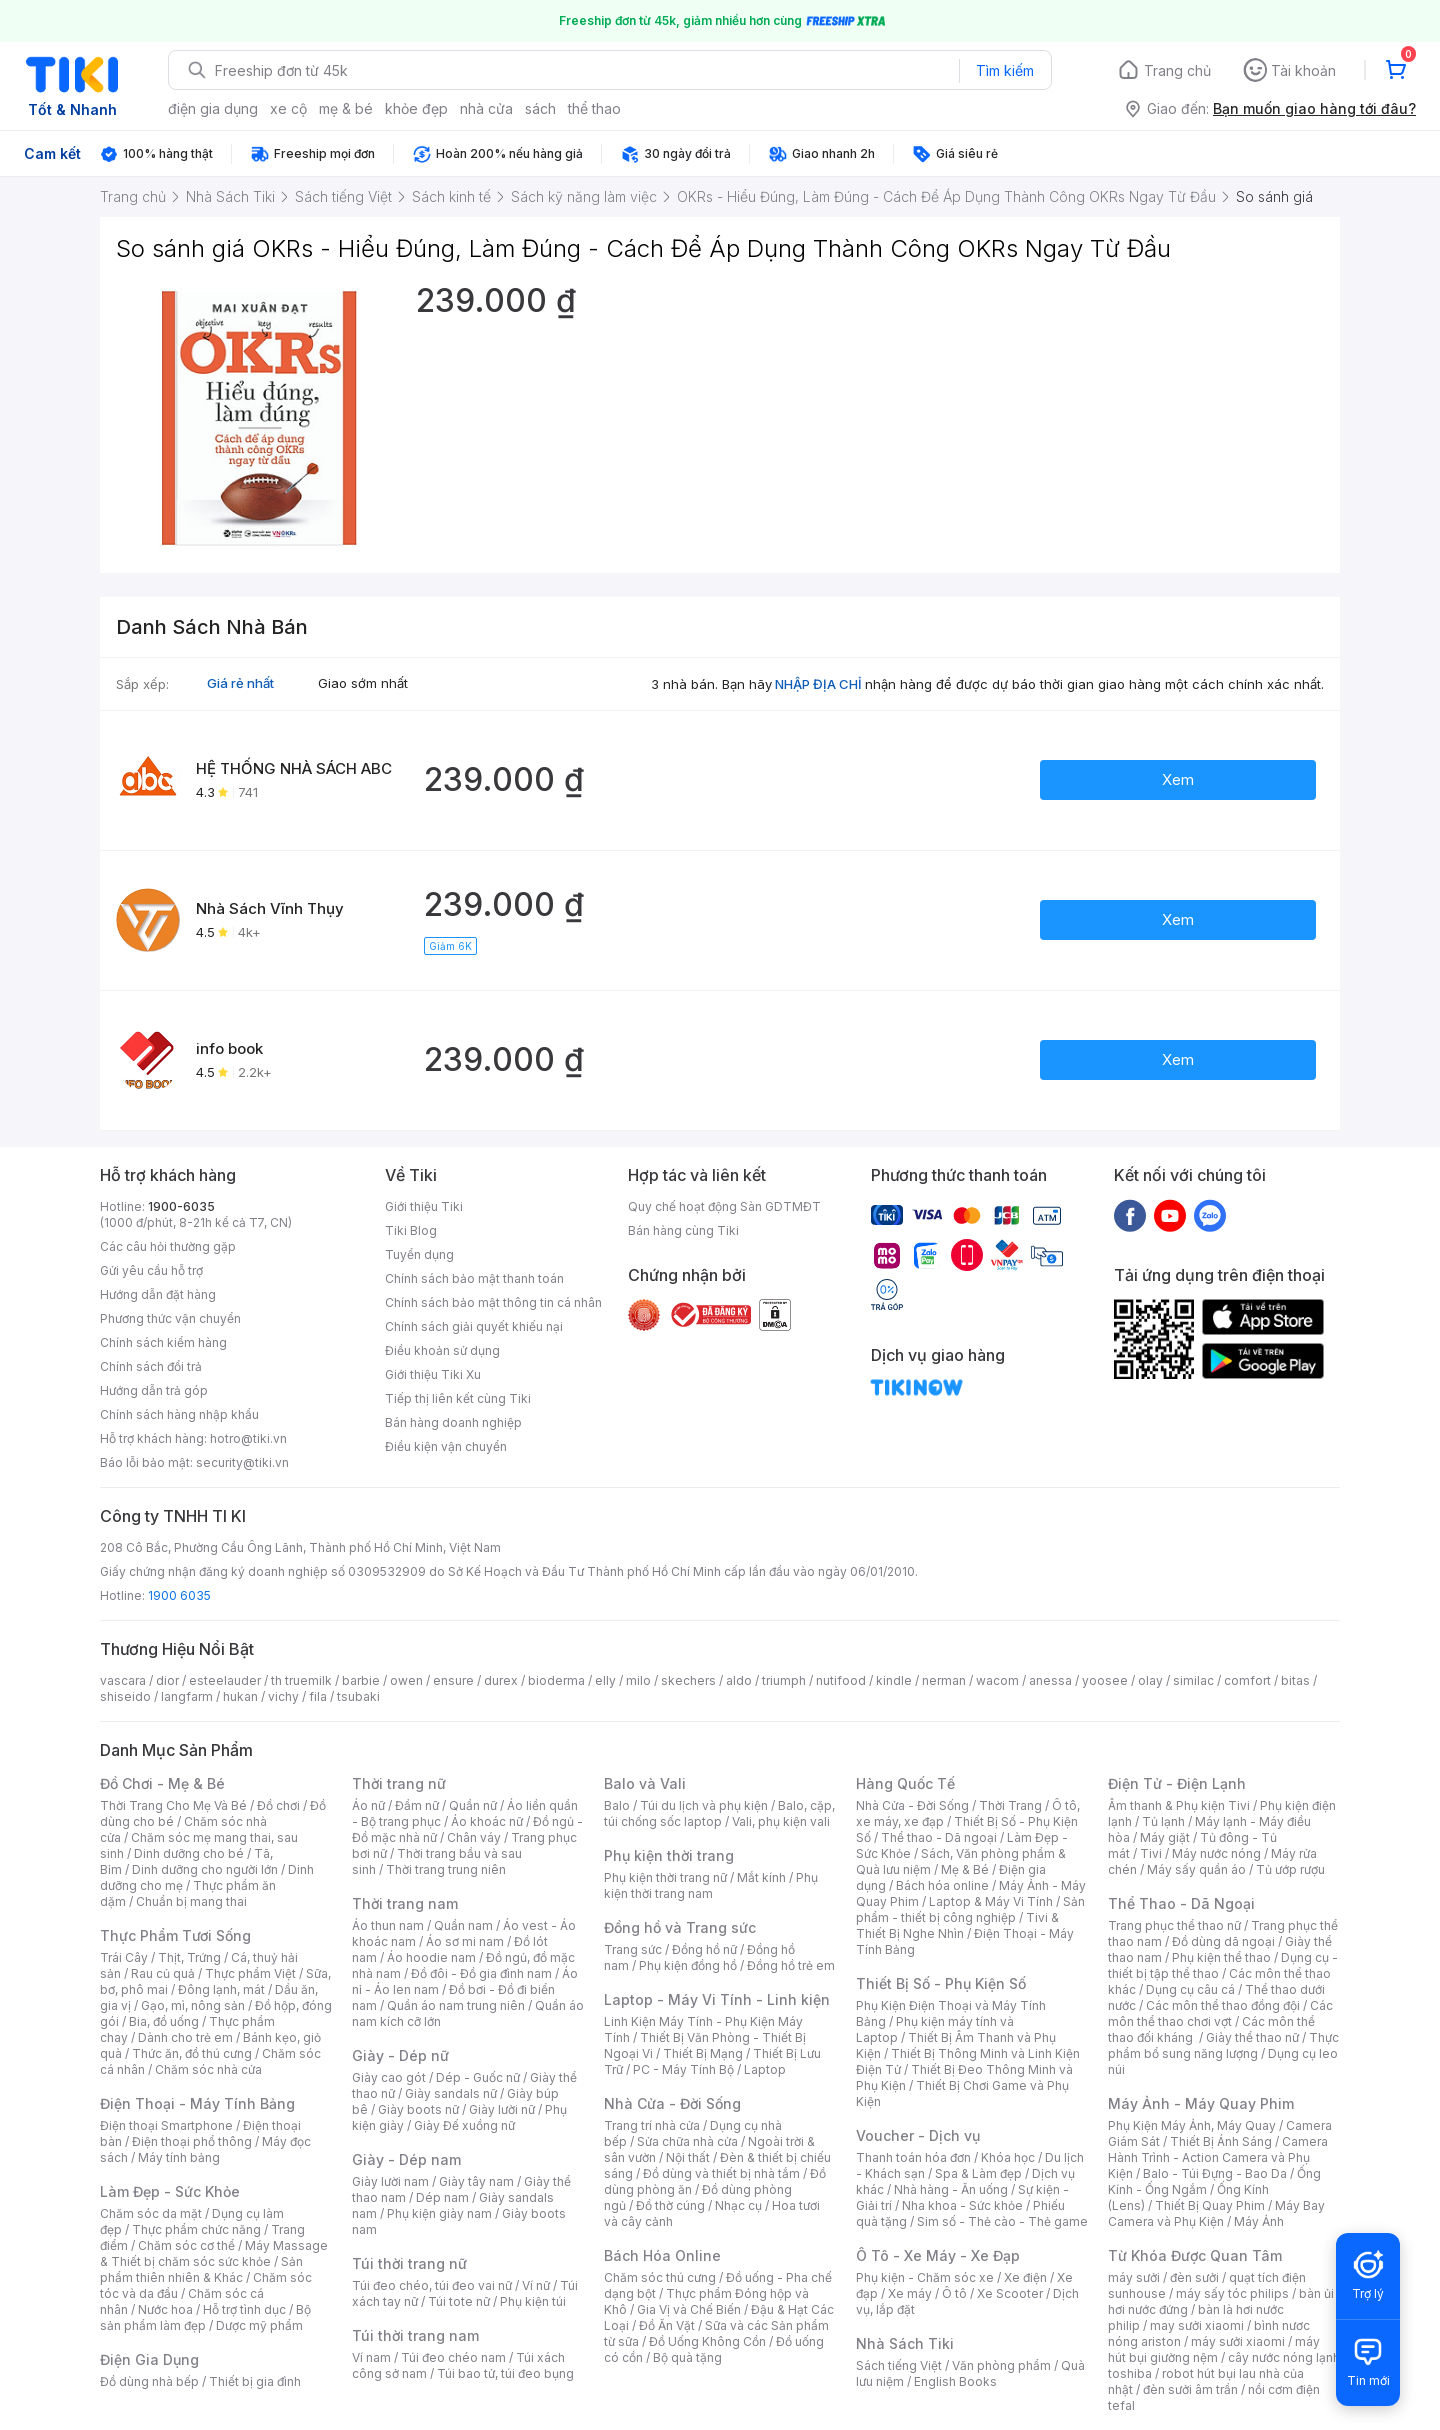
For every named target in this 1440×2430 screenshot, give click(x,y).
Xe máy (910, 2293)
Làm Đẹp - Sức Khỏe (170, 2191)
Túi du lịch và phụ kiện (704, 1805)
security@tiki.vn (242, 1462)
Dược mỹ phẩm (259, 2325)
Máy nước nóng (1216, 1853)
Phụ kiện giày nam (439, 2213)
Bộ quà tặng (687, 2357)
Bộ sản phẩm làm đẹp (205, 2317)
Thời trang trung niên (446, 1869)
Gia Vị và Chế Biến (689, 2309)
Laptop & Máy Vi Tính (991, 1901)
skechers (688, 1680)
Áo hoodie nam (431, 1957)
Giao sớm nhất (363, 683)
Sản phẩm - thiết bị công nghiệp (970, 1909)
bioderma (556, 1680)
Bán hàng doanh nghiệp (453, 1422)
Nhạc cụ (738, 2205)
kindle (894, 1680)
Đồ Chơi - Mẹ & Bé (162, 1783)
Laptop (765, 2069)
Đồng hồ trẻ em (791, 1965)
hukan (240, 1696)
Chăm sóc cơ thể (186, 2245)
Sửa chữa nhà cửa (687, 2141)
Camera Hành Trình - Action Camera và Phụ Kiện (1218, 2157)
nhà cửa (486, 108)
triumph (784, 1680)
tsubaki (358, 1696)
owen (406, 1680)
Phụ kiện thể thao (1221, 1957)
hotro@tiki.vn (248, 1438)
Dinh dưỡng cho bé (189, 1853)
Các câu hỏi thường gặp (168, 1246)
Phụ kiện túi (533, 2301)
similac (1193, 1680)
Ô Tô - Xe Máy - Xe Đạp (938, 2255)
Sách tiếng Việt (899, 2365)
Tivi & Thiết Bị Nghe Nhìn (957, 1925)
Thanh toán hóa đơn (913, 2157)
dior (167, 1680)
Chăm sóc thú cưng (660, 2277)
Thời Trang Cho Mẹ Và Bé (173, 1805)
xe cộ (288, 108)
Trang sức (633, 1949)
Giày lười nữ (502, 2109)
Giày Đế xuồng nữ (464, 2125)
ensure (453, 1680)
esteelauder (225, 1680)
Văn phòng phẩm (1001, 2365)
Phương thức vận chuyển (170, 1318)
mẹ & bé (346, 108)
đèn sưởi (1194, 2277)
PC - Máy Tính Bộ (683, 2069)
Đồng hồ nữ (704, 1949)
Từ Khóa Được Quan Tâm (1195, 2255)
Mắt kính (761, 1877)
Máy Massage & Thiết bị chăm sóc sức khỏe (214, 2253)
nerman (944, 1680)
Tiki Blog (411, 1230)
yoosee (1105, 1680)
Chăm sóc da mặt (151, 2213)
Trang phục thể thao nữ (1174, 1925)
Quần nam (463, 1925)
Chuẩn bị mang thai (191, 1901)
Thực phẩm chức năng (196, 2229)
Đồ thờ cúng (670, 2205)
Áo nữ (368, 1805)
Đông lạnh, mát (221, 1989)
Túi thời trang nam (415, 2335)
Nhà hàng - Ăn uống (951, 2189)
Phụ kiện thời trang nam (711, 1885)
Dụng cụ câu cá (1190, 1989)
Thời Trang (1010, 1805)
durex (501, 1680)
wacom (997, 1680)
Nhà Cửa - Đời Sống (672, 2103)
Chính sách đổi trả (151, 1366)
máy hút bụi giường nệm (1214, 2349)
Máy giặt (1165, 1837)
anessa (1050, 1680)
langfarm (187, 1696)
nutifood (841, 1680)
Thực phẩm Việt (250, 1973)
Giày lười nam (390, 2181)
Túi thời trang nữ (409, 2263)
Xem (1178, 779)
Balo (617, 1805)
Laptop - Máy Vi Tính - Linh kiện (717, 1999)
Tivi (1151, 1853)
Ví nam (371, 2357)
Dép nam (442, 2197)
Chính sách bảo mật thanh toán (474, 1278)
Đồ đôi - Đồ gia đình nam (481, 1973)
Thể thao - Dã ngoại (939, 1837)
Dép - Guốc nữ (478, 2077)
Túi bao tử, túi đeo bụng (505, 2373)
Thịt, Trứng (189, 1957)
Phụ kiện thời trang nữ (665, 1877)
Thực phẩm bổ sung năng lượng (1223, 2045)
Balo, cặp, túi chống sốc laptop (719, 1813)
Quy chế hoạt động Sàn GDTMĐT (724, 1206)
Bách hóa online (942, 1885)
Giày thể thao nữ (1252, 2037)
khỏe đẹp (416, 108)
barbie (361, 1680)
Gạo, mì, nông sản (193, 2005)
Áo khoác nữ (487, 1821)
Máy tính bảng (179, 2157)
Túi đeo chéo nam (453, 2357)
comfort (1247, 1680)
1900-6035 (181, 1206)
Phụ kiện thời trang (669, 1855)
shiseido (125, 1696)
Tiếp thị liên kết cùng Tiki (458, 1398)
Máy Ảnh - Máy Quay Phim (1201, 2103)
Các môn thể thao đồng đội (1223, 2005)
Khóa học (1008, 2157)
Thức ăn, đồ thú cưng (192, 2053)
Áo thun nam (388, 1925)
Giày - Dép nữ (400, 2055)
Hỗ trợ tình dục (244, 2309)
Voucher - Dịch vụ (918, 2135)
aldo (739, 1680)
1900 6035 (179, 1595)
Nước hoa (165, 2309)
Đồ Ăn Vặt (667, 2325)
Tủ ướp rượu (1290, 1869)
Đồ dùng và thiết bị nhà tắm (721, 2173)
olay (1150, 1680)
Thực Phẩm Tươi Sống (175, 1935)
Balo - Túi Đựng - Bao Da (1215, 2173)
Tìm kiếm (1005, 70)
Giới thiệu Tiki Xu (433, 1374)
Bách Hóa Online (662, 2255)
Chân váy (474, 1837)
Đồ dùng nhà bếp (149, 2381)
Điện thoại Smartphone (166, 2125)
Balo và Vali (645, 1783)
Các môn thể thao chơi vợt (1220, 2013)
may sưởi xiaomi (1197, 2325)
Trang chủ (1177, 70)
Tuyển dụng (419, 1254)
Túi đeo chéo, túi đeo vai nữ (432, 2285)
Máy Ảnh (1259, 2221)
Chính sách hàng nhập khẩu (179, 1414)
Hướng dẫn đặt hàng (158, 1294)
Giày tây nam (476, 2181)
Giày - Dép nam (406, 2159)
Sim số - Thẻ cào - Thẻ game (1002, 2221)
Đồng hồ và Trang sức (680, 1927)
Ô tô (954, 2293)
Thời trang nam (405, 1903)
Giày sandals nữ (451, 2093)
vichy (283, 1696)
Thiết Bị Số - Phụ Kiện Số (941, 1983)
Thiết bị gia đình (255, 2381)
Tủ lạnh (1163, 1821)
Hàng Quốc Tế (905, 1783)
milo (638, 1680)
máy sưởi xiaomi (1238, 2341)
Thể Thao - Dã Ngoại (1181, 1903)
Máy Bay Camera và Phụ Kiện (1216, 2213)
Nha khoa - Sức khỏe (962, 2205)
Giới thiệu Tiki (424, 1206)
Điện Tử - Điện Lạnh (1177, 1783)
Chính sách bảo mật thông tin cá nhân (493, 1302)
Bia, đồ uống (164, 2021)
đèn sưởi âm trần (1190, 2389)
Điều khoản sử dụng (442, 1350)
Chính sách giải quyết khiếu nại (474, 1326)
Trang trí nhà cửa (652, 2125)
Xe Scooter (1010, 2293)
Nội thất (688, 2157)
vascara (123, 1680)
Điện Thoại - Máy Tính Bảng (197, 2103)
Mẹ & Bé (965, 1869)
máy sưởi (1134, 2277)
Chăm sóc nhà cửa (208, 2069)
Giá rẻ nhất (240, 683)
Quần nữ (473, 1805)
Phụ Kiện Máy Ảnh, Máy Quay (1192, 2125)
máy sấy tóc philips (1232, 2293)
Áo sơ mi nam (465, 1941)
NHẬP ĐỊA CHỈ (818, 684)
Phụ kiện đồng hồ (688, 1965)
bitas (1295, 1680)
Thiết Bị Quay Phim (1210, 2205)
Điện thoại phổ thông (192, 2141)
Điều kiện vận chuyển (446, 1446)
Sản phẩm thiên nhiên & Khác (201, 2269)
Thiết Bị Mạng (703, 2053)
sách (540, 108)
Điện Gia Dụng (149, 2359)
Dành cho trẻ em (185, 2037)
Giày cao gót (389, 2077)
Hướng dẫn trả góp (154, 1390)
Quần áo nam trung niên (456, 2005)
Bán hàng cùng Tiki (683, 1230)
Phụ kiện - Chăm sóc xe (925, 2277)
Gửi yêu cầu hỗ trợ (151, 1270)
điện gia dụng (213, 108)
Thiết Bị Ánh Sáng (1221, 2141)
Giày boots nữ (418, 2109)
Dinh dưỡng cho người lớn (205, 1869)
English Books (955, 2381)
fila (318, 1696)
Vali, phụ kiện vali (781, 1821)
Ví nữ (536, 2285)
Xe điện (1025, 2277)
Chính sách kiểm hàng (163, 1342)
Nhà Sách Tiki (905, 2343)
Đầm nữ (417, 1805)
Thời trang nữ (399, 1783)
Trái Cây (124, 1957)
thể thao (594, 108)
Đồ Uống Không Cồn (707, 2341)
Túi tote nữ (459, 2301)
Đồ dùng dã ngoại (1223, 1941)
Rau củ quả (163, 1973)
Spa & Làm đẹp (978, 2173)
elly (605, 1680)
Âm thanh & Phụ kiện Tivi (1179, 1805)
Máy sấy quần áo (1196, 1869)
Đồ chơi (278, 1805)
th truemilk (301, 1680)
